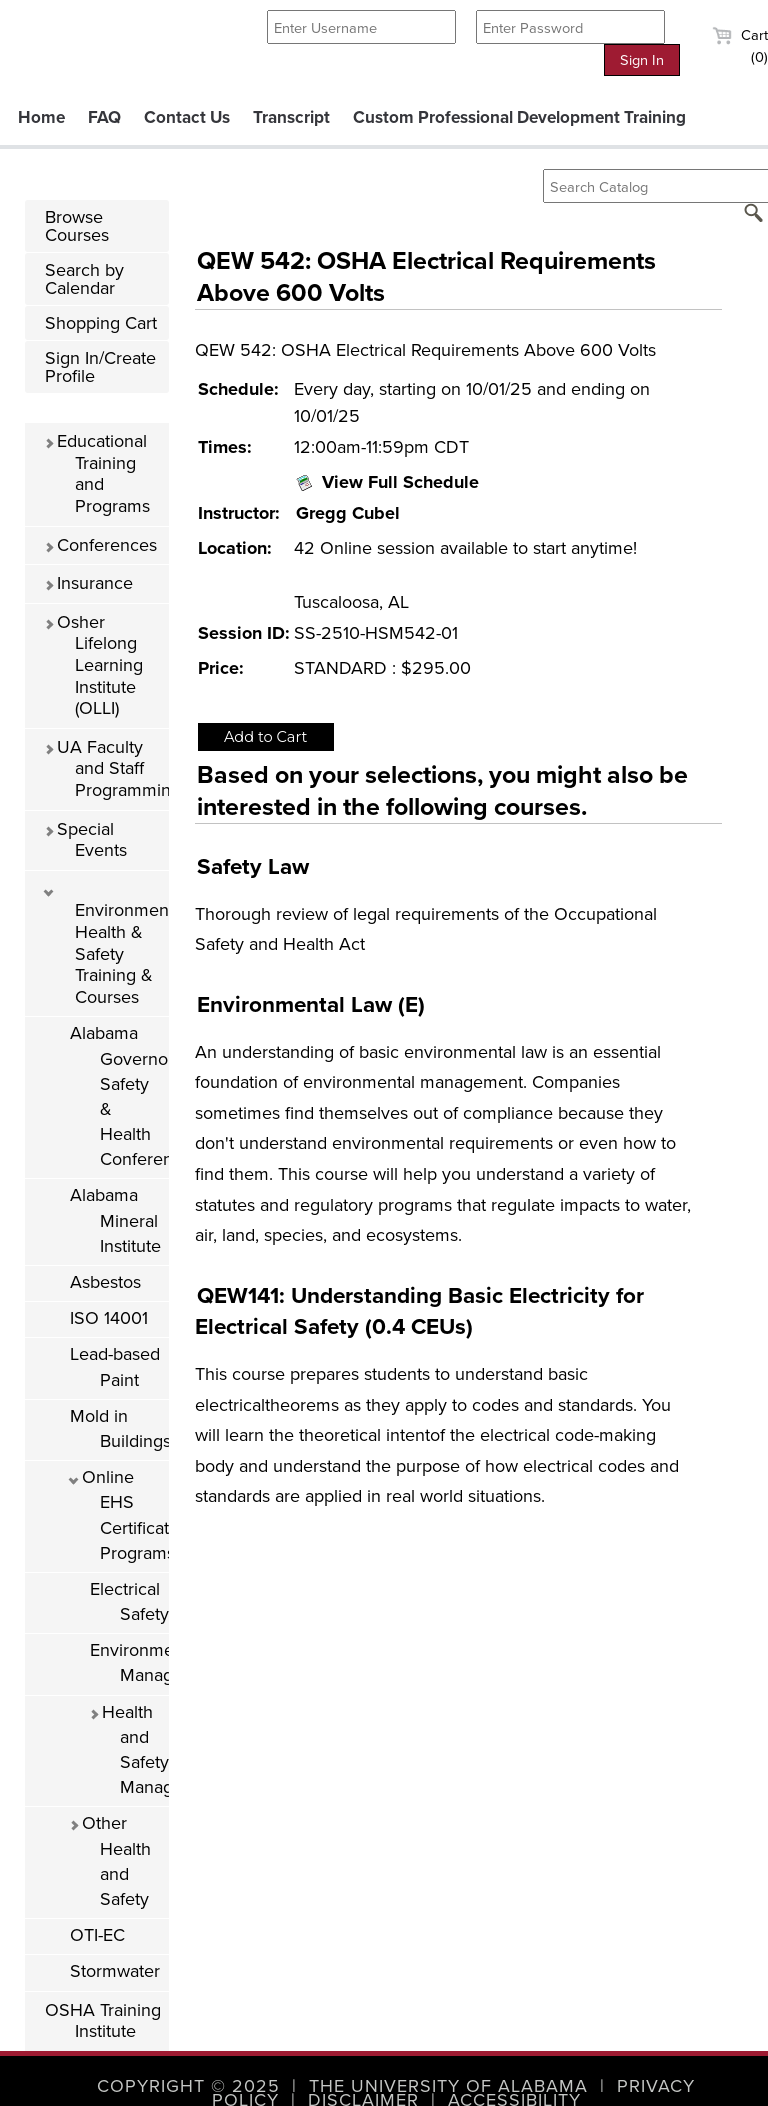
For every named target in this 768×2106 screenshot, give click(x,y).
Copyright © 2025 (188, 2086)
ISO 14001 (109, 1318)
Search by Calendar (84, 279)
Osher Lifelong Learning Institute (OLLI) (93, 665)
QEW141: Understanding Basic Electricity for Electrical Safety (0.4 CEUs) (419, 1311)
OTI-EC (97, 1935)
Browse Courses (77, 226)
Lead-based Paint (115, 1366)
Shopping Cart (101, 323)
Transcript (291, 117)
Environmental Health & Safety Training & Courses (106, 947)
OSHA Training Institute (103, 2021)
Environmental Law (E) (311, 1004)
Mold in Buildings (119, 1428)
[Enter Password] (570, 27)
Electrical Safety (129, 1601)
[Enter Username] (361, 27)
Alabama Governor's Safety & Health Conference (119, 1096)
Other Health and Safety (110, 1861)
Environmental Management (129, 1662)
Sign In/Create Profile (100, 367)
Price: (221, 668)
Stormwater (115, 1971)
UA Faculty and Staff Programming (106, 768)
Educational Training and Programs (97, 473)
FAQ (104, 117)
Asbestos (105, 1282)
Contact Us (187, 117)
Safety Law (253, 866)
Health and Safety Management (129, 1750)
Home (41, 117)
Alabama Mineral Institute (115, 1220)
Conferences (100, 545)
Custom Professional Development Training (519, 117)
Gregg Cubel (348, 513)
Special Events (85, 840)
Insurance (88, 583)
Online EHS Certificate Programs (119, 1515)
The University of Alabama (448, 2086)
